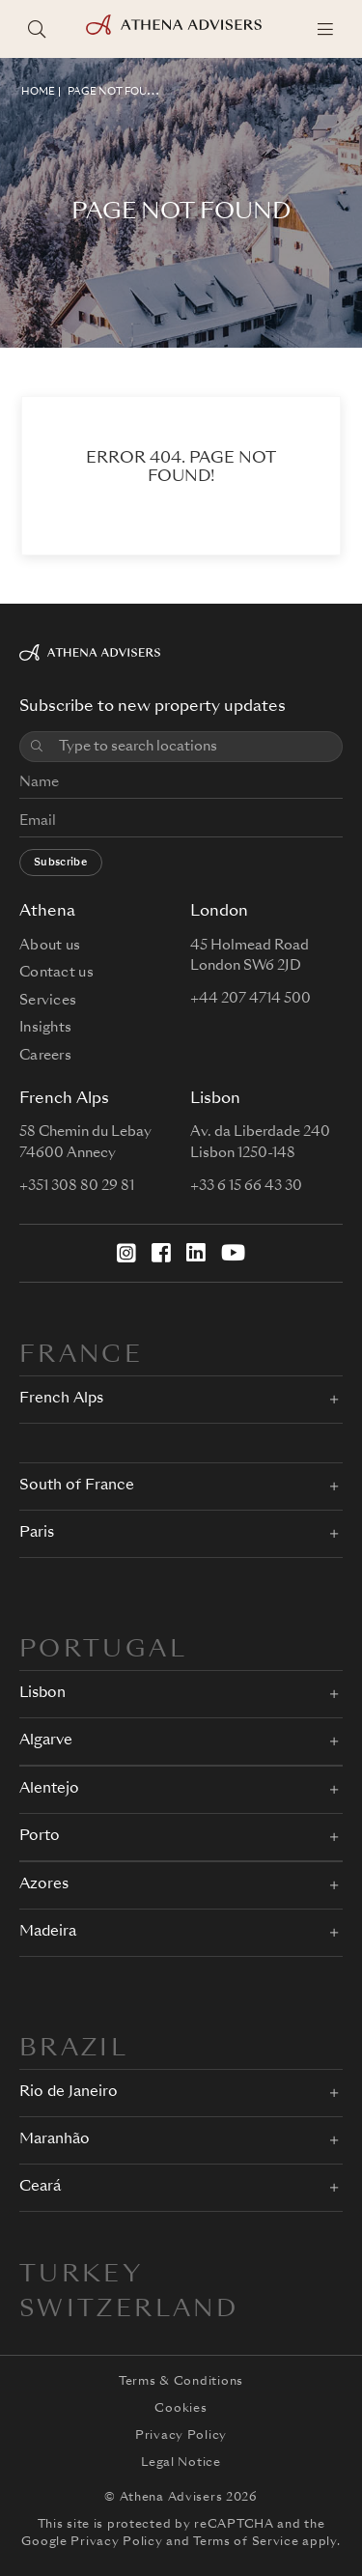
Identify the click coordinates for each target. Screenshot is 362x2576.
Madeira (47, 1932)
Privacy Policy (181, 2436)
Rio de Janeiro (68, 2092)
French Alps (61, 1399)
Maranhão (54, 2140)
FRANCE (81, 1356)
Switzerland (128, 2310)
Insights (45, 1027)
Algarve (45, 1741)
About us (49, 945)
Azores (44, 1885)
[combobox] (194, 747)
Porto (39, 1836)
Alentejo (49, 1789)
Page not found (115, 92)
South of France (76, 1486)
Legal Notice (181, 2463)
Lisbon (42, 1693)
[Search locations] (37, 29)
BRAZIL (73, 2049)
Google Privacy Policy (91, 2542)
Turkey (81, 2275)
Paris (36, 1533)
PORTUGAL (103, 1650)
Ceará (40, 2187)
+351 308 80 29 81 (76, 1186)
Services (47, 1000)
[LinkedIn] (196, 1252)
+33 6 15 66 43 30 (246, 1186)
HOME (38, 92)
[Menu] (325, 29)
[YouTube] (233, 1252)
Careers (45, 1055)
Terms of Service (246, 2542)
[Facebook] (161, 1252)
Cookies (180, 2409)
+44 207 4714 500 (250, 998)
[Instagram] (126, 1252)
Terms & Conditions (181, 2382)
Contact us (56, 972)
